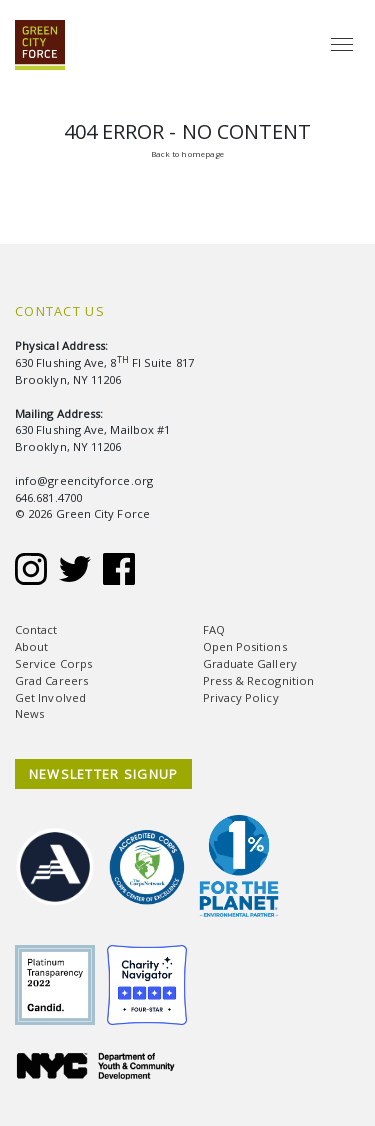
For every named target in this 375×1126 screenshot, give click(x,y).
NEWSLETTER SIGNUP (104, 774)
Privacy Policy (241, 697)
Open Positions (245, 646)
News (29, 713)
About (31, 646)
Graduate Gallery (250, 663)
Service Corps (53, 663)
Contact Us (60, 311)
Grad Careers (51, 680)
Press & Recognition (259, 680)
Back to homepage (187, 153)
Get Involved (50, 697)
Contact (36, 629)
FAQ (214, 629)
